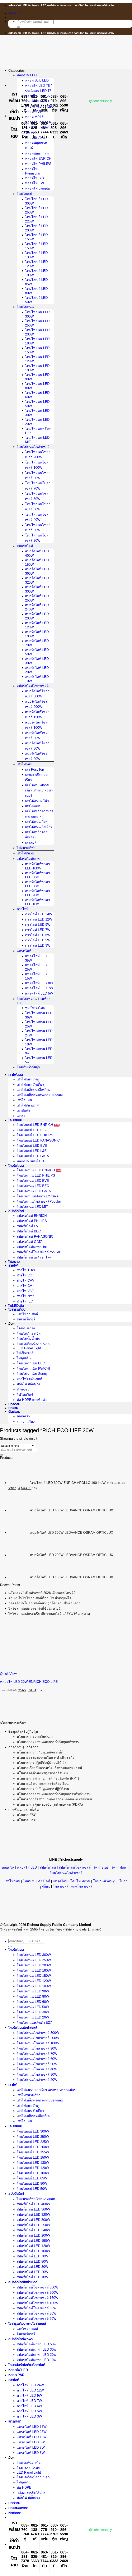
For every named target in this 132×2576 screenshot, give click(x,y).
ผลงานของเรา (18, 2508)
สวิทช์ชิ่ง (23, 1389)
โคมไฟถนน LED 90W (33, 1991)
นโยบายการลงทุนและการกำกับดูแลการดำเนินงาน (53, 1794)
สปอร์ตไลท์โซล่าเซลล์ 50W (36, 2308)
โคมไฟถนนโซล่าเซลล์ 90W (37, 2048)
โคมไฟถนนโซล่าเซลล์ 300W (38, 2033)
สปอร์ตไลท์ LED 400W (33, 2204)
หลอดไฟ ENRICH (38, 158)
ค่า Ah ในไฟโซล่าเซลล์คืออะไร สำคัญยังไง (39, 1598)
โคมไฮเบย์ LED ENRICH (35, 1125)
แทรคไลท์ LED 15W (32, 2437)
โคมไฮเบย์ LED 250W (33, 2136)
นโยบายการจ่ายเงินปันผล (35, 1736)
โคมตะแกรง (26, 1328)
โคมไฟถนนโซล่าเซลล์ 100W (38, 2043)
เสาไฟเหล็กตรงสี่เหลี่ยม (34, 1089)
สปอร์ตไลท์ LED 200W (33, 2235)
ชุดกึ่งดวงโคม (35, 1008)
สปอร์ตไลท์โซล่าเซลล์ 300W (37, 2287)
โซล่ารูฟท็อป (16, 1309)
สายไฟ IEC (25, 1301)
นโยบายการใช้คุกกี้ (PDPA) (56, 1934)
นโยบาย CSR (27, 1820)
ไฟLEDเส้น (16, 1305)
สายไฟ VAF (25, 1291)
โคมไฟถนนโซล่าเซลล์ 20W (37, 2079)
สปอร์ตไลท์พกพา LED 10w (36, 2360)
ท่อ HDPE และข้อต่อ (32, 1400)
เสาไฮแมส (32, 806)
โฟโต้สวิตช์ (25, 1394)
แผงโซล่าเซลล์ (27, 1314)
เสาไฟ (12, 2084)
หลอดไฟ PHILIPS (38, 164)
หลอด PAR (33, 111)
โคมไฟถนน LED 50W (33, 2007)
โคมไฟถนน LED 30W (33, 2012)
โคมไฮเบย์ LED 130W (33, 2162)
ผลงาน (13, 1408)
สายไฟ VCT (25, 1275)
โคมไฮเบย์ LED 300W (33, 2131)
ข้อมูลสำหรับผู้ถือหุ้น (23, 1731)
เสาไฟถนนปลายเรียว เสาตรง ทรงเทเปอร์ (39, 790)
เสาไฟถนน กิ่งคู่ (36, 821)
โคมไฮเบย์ (24, 194)
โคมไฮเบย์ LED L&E (32, 1151)
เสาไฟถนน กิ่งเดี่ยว (38, 827)
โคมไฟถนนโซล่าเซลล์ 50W (37, 2064)
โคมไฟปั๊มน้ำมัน (28, 1338)
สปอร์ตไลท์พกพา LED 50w (36, 2344)
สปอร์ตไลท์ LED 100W (33, 2251)
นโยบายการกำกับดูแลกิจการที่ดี (40, 1752)
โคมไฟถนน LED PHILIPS (36, 1175)
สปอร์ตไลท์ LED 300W (33, 2220)
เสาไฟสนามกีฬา (37, 801)
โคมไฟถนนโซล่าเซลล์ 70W (37, 2053)
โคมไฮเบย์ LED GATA (33, 1156)
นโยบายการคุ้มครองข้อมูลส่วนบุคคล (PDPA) (50, 1804)
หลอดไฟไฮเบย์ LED (39, 106)
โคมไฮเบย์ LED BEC (32, 1130)
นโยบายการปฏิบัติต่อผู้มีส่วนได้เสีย (41, 1763)
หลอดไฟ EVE (35, 183)
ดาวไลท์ (23, 909)
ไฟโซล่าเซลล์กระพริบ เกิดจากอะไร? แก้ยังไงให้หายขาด (49, 1613)
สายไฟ (13, 1265)
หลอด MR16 (34, 117)
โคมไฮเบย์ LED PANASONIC (38, 1140)
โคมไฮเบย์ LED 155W (33, 2152)
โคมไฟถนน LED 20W (33, 2017)
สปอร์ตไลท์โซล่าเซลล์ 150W (37, 2298)
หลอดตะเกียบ (35, 137)
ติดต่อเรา (14, 1411)
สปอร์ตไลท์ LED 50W (32, 2261)
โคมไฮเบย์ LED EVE (32, 1145)
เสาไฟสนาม (25, 853)
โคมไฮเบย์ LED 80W (32, 2183)
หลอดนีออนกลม (37, 153)
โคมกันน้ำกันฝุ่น (28, 1067)
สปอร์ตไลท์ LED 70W (32, 2256)
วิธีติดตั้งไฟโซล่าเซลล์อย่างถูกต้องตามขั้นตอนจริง (44, 1603)
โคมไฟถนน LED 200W (34, 1965)
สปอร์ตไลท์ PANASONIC (35, 1236)
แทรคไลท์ (24, 951)
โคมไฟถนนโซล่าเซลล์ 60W (37, 2059)
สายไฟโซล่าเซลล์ (29, 1379)
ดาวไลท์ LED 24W (38, 914)
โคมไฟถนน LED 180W (34, 1970)
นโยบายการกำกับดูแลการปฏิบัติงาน (43, 1789)
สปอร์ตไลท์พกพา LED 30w (36, 2349)
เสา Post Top (34, 769)
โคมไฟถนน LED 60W (33, 2001)
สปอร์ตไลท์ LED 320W (33, 2214)
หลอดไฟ (8, 1867)
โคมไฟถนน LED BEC (33, 1186)
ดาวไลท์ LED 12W (38, 919)
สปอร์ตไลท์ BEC (29, 1231)
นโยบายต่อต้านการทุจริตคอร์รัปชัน (42, 1773)
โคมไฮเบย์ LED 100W (33, 2173)
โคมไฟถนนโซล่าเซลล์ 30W (37, 2074)
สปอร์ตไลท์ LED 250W (33, 2225)
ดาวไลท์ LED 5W (37, 940)
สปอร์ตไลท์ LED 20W (32, 2272)
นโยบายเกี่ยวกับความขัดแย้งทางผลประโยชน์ (49, 1768)
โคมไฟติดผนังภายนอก (33, 1344)
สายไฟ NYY (25, 1296)
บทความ (14, 1404)
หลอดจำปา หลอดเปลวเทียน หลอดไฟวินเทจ (39, 127)
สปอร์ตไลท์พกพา (29, 858)
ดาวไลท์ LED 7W (37, 930)
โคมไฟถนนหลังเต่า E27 (34, 1196)
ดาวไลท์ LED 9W (37, 924)
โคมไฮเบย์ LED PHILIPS (35, 1135)
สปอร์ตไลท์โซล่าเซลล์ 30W (36, 2313)
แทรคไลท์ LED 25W (32, 2432)
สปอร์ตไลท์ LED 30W (32, 2266)
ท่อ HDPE (24, 2487)
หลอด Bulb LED (37, 80)
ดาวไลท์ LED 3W (37, 945)
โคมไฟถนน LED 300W (34, 1955)
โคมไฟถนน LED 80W (33, 1996)
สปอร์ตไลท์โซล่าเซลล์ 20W (36, 2318)
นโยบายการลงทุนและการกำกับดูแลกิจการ (48, 1742)
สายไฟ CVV (25, 1280)
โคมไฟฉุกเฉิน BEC (31, 1363)
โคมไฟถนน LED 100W (34, 1986)
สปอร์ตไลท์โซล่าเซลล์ (33, 686)
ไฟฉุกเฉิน (24, 1358)
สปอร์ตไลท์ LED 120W (33, 2246)
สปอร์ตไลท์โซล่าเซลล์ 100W (37, 2303)
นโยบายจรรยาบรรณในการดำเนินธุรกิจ (45, 1757)
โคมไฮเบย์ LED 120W (33, 2168)
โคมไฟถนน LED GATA (34, 1191)
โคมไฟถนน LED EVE (33, 1180)
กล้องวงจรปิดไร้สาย (31, 2492)
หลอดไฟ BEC (35, 178)
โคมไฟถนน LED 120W (34, 1981)
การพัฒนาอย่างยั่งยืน (23, 1809)
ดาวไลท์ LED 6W (37, 935)
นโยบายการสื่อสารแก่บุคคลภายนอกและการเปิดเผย (54, 1799)
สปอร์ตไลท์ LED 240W (33, 2230)
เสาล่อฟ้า (31, 842)
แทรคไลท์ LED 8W (39, 983)
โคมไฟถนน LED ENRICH (36, 1170)
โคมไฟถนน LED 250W (34, 1960)
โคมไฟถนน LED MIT (32, 1206)
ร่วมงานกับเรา (27, 1421)
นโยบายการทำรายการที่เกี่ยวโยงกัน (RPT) (48, 1778)
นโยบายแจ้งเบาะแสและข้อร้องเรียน (43, 1783)
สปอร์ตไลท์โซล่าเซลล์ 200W (37, 2292)
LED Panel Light (29, 1348)
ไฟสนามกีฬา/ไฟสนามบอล (36, 2199)
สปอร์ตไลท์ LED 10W (32, 2277)
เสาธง (21, 1116)
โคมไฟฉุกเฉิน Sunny (32, 1373)
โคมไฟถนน (25, 307)
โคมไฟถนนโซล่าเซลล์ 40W (37, 2069)
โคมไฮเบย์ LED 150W (33, 2157)
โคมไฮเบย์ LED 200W (33, 2147)
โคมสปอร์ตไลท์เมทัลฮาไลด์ (26, 2365)
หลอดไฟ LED (27, 75)
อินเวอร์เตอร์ (26, 1319)
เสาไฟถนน (24, 764)
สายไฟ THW (26, 1270)
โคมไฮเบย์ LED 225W (33, 2142)
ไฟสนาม (14, 1262)
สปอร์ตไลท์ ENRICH (32, 1215)
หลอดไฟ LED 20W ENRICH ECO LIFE (29, 1681)
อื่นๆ (11, 1323)
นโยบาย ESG (27, 1815)
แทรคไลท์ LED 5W (39, 993)
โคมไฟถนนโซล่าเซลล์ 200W (38, 2038)
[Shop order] (17, 1446)
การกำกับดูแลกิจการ (23, 1747)
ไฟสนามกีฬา (26, 848)
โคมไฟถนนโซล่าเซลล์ (33, 446)
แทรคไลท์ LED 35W (32, 2426)
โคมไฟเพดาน (80, 1881)
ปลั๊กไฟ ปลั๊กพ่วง (28, 1384)
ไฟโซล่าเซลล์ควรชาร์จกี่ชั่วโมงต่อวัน (35, 1608)
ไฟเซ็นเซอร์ (25, 1353)
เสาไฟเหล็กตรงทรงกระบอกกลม (40, 1095)
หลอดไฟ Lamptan (38, 188)
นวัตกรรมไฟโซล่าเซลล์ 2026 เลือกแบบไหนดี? (41, 1593)
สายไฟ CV (24, 1285)
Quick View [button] (8, 1673)
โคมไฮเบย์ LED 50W (32, 2188)
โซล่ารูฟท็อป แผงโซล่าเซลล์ (27, 2323)
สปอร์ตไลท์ (25, 546)
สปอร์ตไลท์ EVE (29, 1226)
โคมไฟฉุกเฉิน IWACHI (33, 1368)
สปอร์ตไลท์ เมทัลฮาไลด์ (34, 1257)
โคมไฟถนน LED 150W (34, 1975)
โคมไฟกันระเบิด (29, 1333)
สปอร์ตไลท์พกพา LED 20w (36, 2354)
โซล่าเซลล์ (61, 1886)
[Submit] (18, 27)
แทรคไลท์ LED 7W (39, 988)
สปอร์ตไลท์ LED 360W (33, 2209)
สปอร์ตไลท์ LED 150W (33, 2240)
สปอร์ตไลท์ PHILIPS (32, 1221)
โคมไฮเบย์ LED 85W (32, 2178)
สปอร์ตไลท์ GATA (30, 1241)
